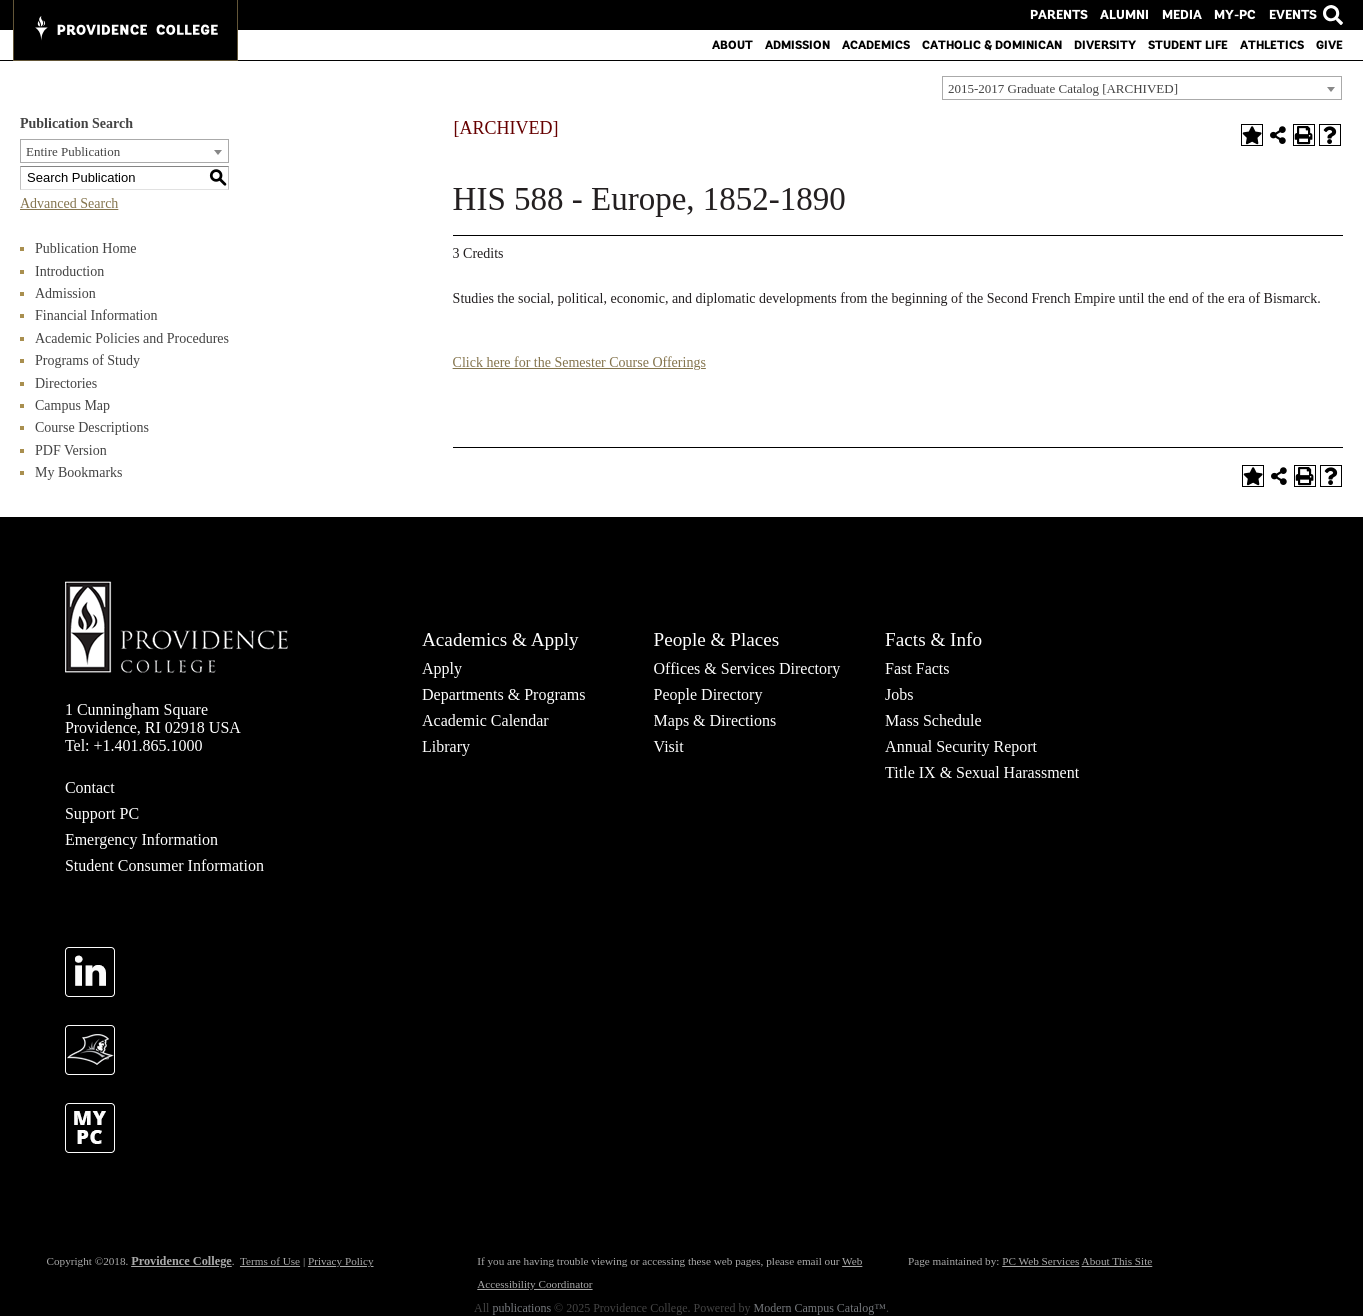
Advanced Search (69, 203)
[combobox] (1142, 88)
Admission (797, 45)
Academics (876, 45)
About (732, 45)
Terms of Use (270, 1261)
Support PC (102, 813)
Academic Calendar (485, 720)
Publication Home (86, 248)
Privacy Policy (341, 1261)
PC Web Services (1040, 1261)
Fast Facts (917, 668)
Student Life (1188, 45)
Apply (442, 668)
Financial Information (96, 315)
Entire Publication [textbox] (73, 151)
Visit (669, 746)
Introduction (69, 271)
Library (446, 746)
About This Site (1117, 1261)
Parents (1076, 15)
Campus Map (72, 405)
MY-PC (1239, 15)
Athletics (1272, 45)
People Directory (708, 694)
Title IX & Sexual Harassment (982, 772)
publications (521, 1308)
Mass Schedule (933, 720)
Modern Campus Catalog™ (820, 1308)
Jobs (899, 694)
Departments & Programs (504, 694)
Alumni (1137, 15)
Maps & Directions (715, 720)
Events (1292, 15)
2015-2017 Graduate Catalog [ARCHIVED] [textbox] (1063, 88)
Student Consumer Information (164, 865)
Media (1189, 15)
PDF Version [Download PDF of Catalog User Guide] (71, 450)
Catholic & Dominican (992, 45)
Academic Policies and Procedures (132, 338)
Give (1329, 45)
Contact (90, 787)
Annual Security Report (961, 746)
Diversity (1105, 45)
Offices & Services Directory (747, 668)
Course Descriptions (92, 427)
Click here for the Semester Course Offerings (579, 362)
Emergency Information (141, 839)
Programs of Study (87, 360)
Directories (66, 383)
